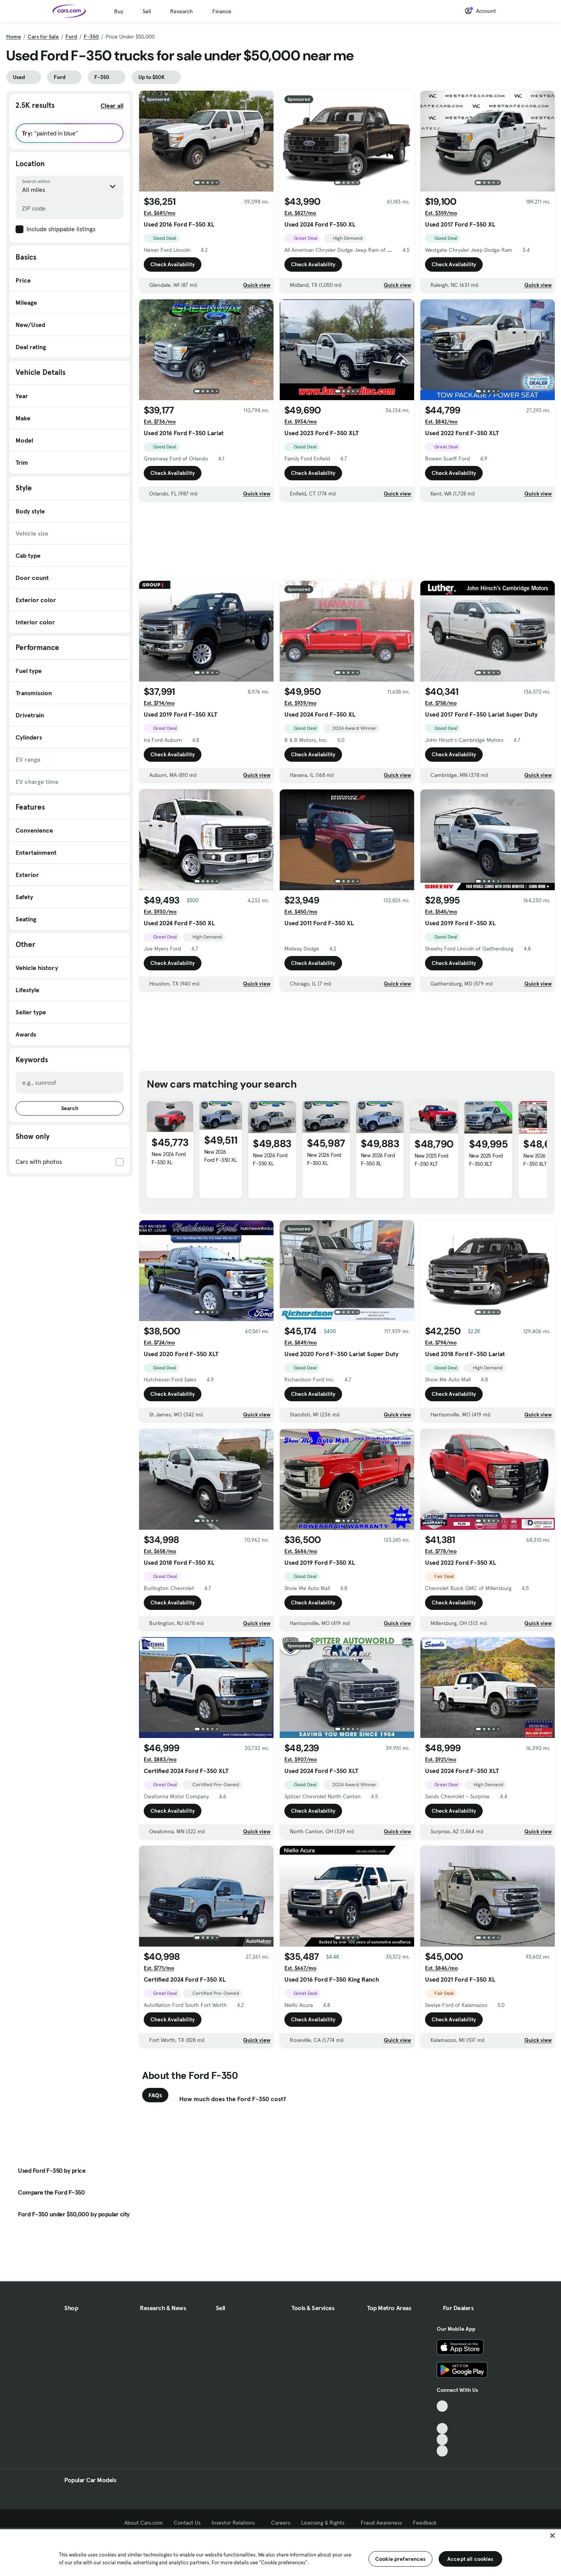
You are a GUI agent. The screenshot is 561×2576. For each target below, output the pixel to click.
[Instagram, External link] (442, 2439)
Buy (118, 11)
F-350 (91, 36)
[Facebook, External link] (442, 2417)
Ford (71, 36)
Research (181, 11)
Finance (221, 11)
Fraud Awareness (381, 2522)
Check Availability (172, 264)
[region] (280, 2552)
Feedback (425, 2522)
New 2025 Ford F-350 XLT (431, 1159)
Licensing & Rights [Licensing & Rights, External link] (325, 2522)
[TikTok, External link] (442, 2406)
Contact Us (187, 2522)
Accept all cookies (470, 2558)
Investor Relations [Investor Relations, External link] (236, 2522)
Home (13, 36)
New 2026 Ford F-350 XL (169, 1158)
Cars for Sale (43, 36)
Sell (147, 11)
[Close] (552, 2535)
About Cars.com (143, 2522)
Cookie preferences (400, 2558)
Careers (280, 2522)
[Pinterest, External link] (442, 2451)
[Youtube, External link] (442, 2428)
